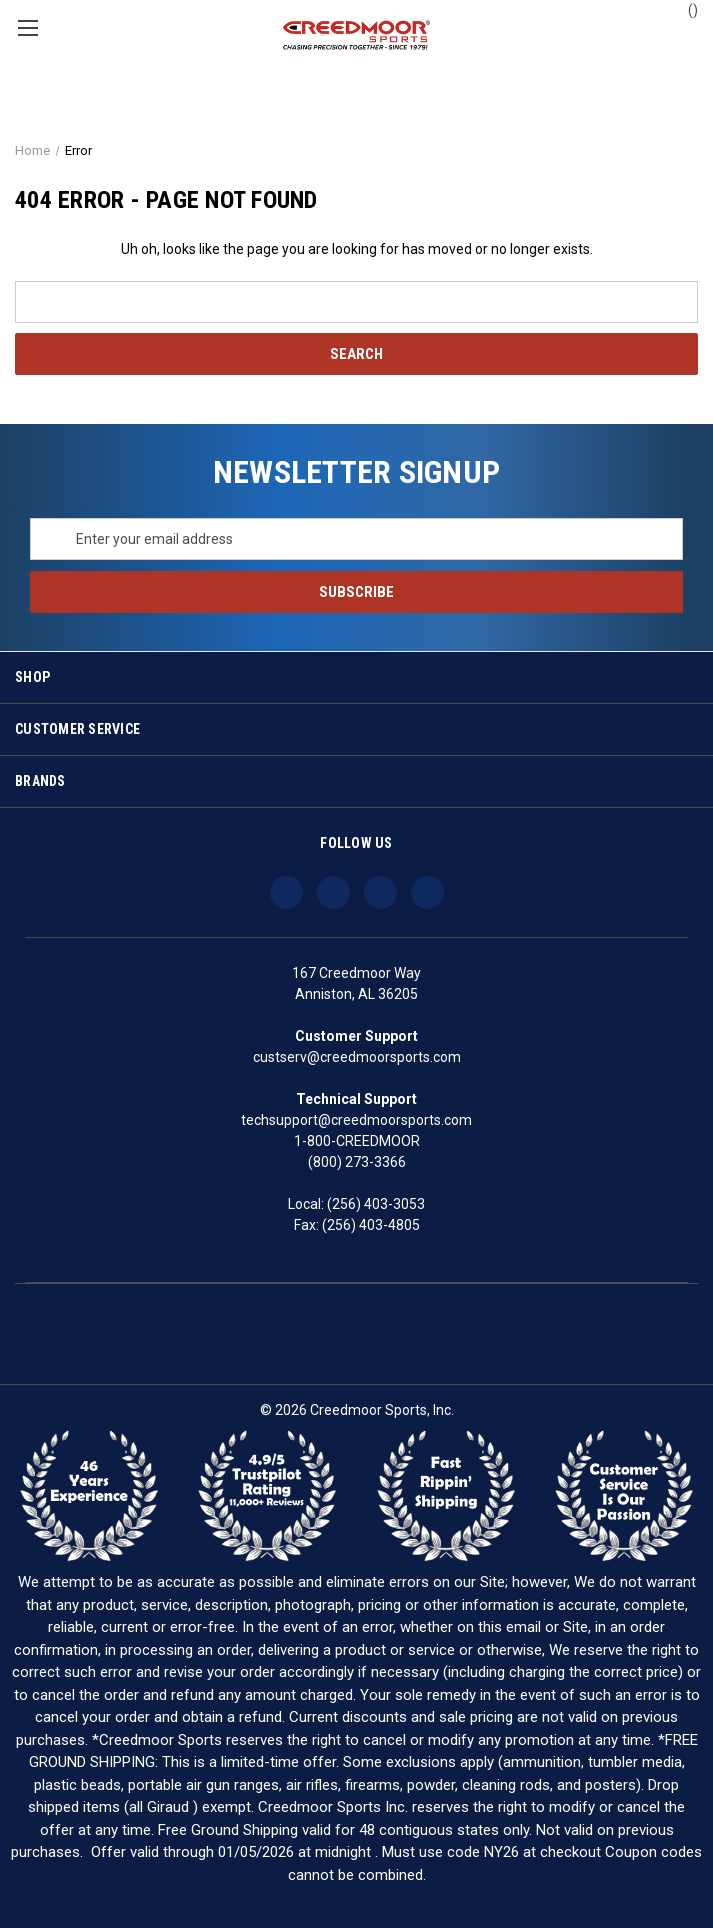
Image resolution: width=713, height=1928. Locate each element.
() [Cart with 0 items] (683, 9)
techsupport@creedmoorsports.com (356, 1120)
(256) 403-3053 (376, 1204)
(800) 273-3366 (357, 1162)
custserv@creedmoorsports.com (357, 1057)
